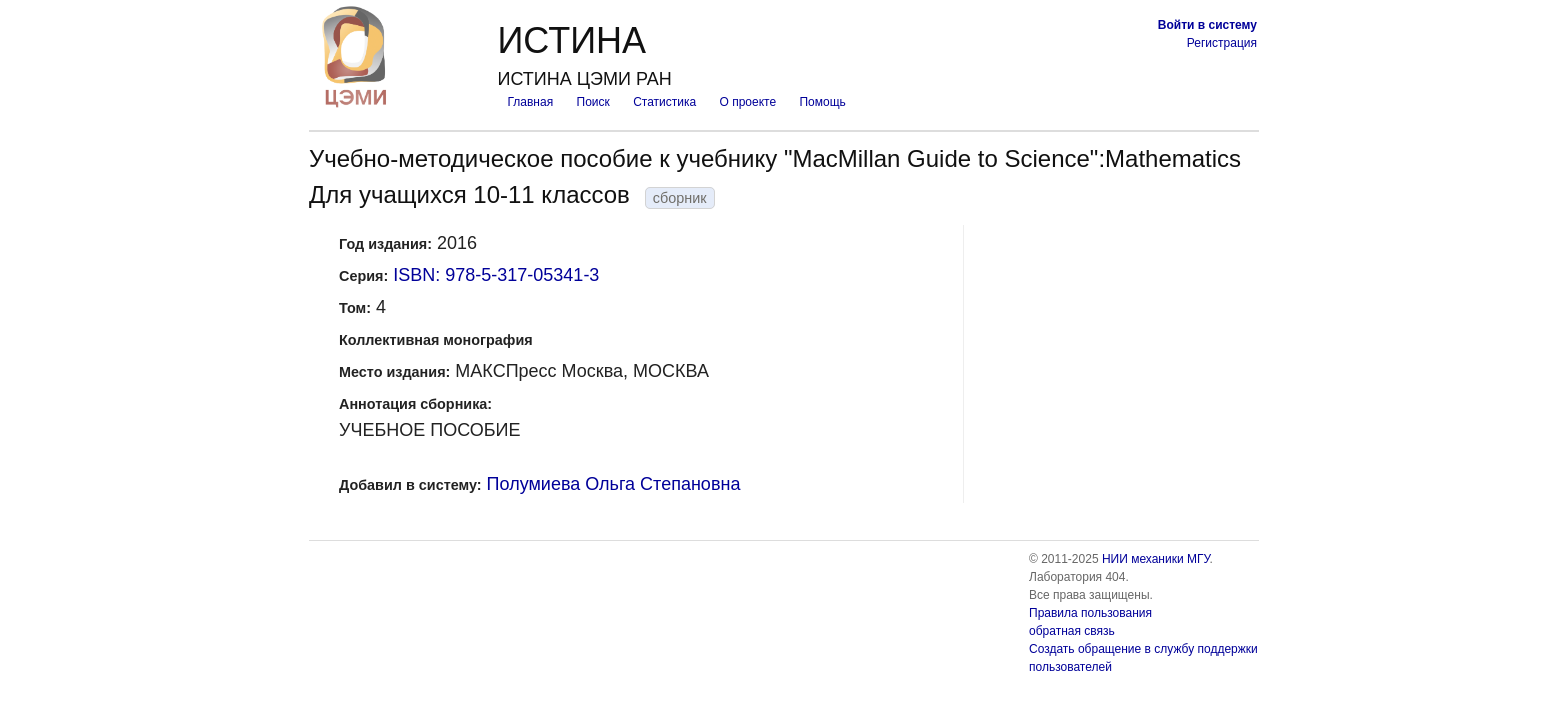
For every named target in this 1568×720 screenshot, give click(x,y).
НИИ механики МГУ (1156, 559)
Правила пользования (1090, 613)
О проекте (748, 102)
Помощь (822, 102)
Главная (530, 102)
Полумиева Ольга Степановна (614, 484)
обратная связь (1072, 631)
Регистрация (1222, 43)
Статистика (664, 102)
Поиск (593, 102)
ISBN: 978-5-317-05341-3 (496, 275)
